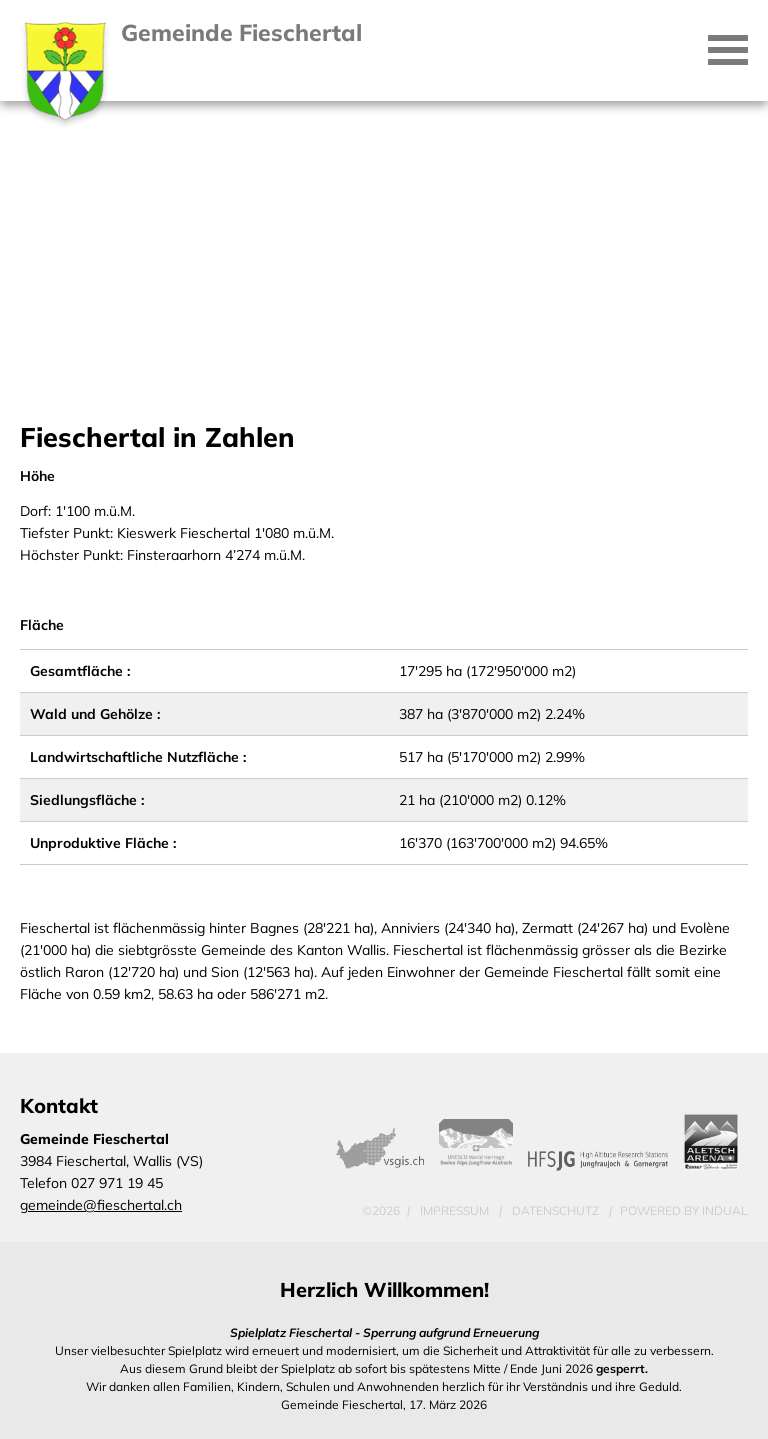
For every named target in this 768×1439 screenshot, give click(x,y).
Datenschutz (557, 1210)
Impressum (456, 1210)
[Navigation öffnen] (728, 50)
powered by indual (684, 1210)
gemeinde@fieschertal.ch (101, 1205)
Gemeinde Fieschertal (241, 32)
